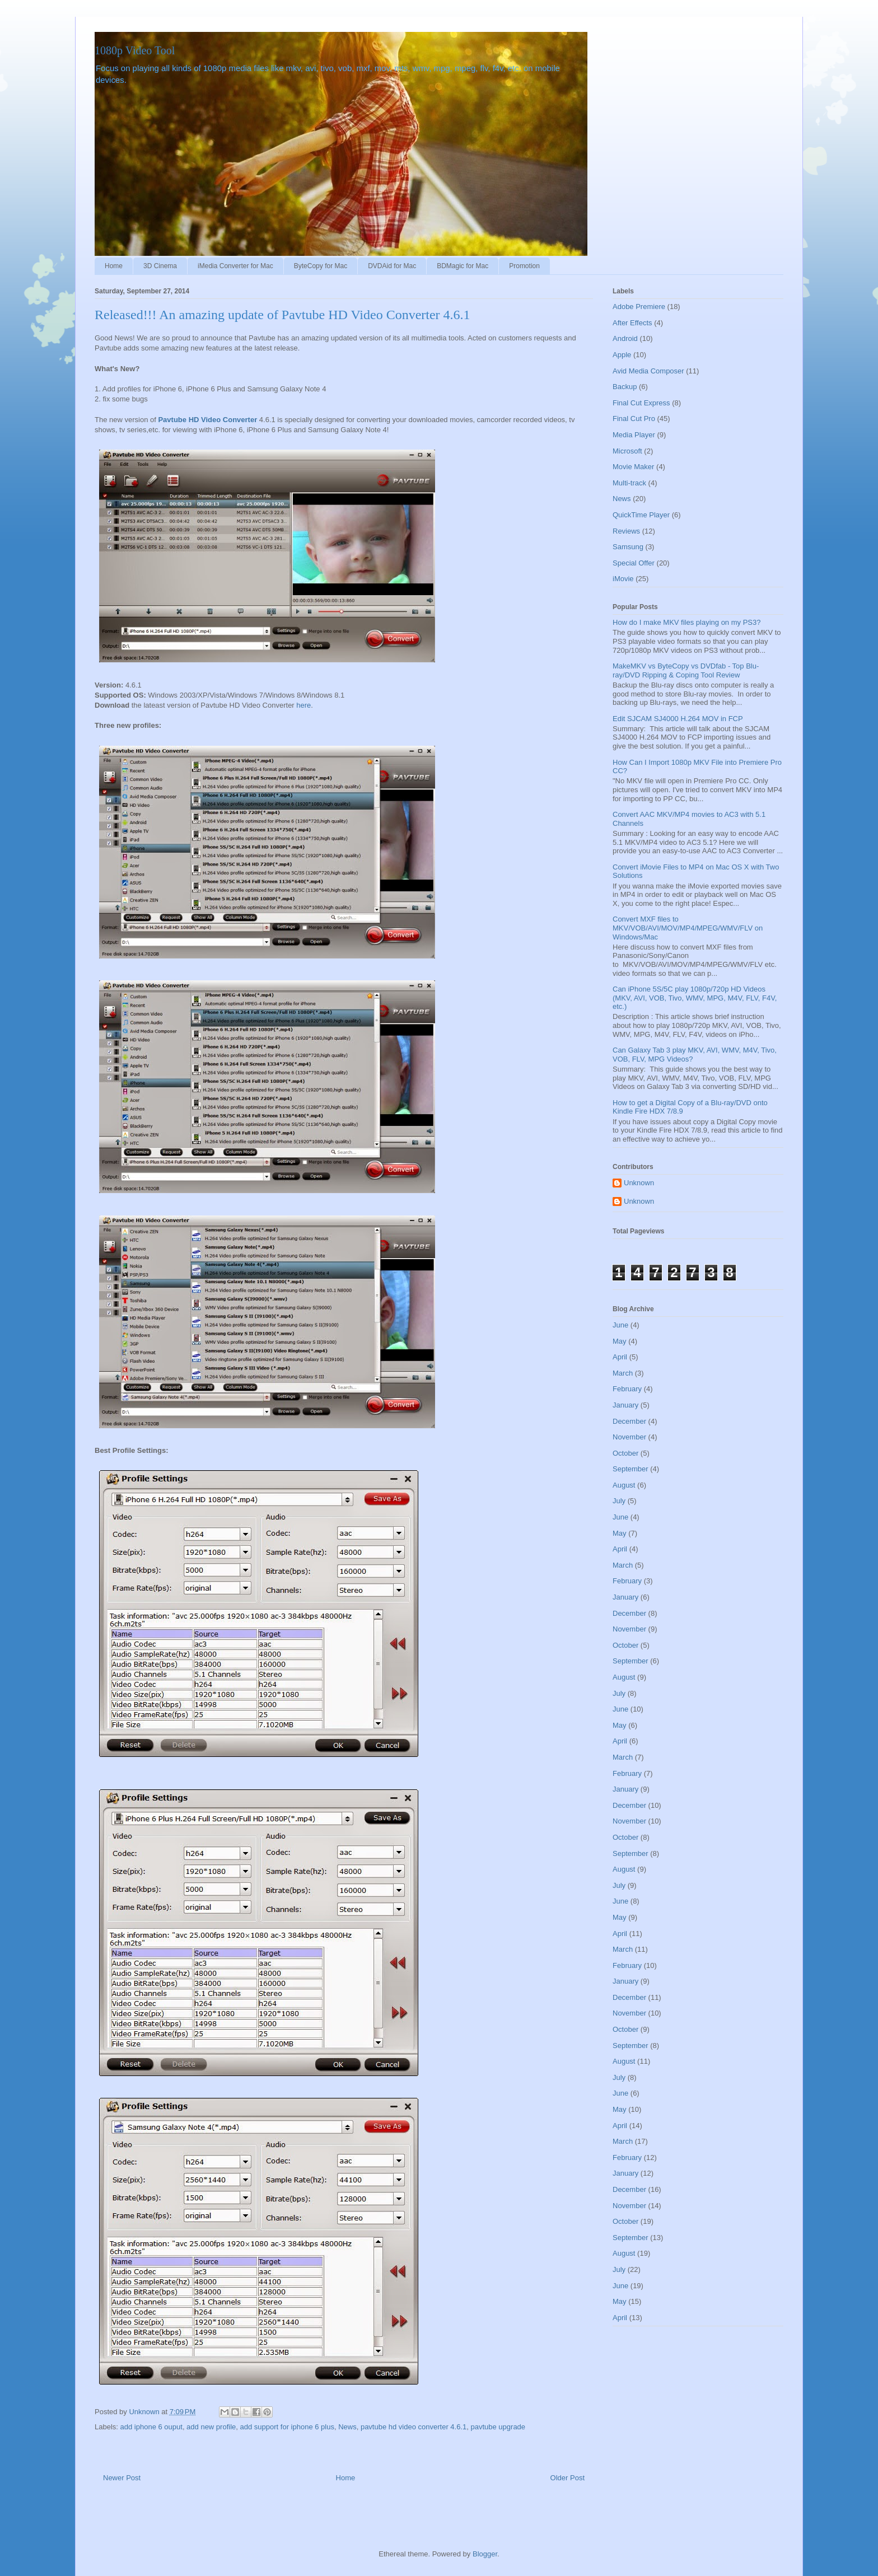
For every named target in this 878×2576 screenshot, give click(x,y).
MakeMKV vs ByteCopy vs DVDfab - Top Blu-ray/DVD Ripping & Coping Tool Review (686, 670)
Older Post (567, 2478)
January (625, 1405)
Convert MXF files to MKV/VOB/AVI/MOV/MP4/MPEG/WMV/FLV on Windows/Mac (688, 928)
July (619, 1501)
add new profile (211, 2427)
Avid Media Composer (648, 371)
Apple (622, 354)
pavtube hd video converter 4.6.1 (413, 2427)
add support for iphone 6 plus (287, 2427)
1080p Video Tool (135, 50)
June (620, 1325)
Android (625, 338)
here (303, 705)
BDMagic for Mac (462, 266)
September (630, 1469)
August (624, 1485)
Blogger (485, 2554)
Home (114, 266)
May (620, 1341)
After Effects (632, 323)
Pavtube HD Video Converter (207, 419)
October (625, 1453)
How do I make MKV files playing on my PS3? (686, 622)
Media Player (634, 435)
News (347, 2427)
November (629, 1437)
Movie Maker (633, 466)
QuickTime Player (641, 515)
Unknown (639, 1183)
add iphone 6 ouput (151, 2427)
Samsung (628, 547)
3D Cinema (160, 266)
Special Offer (634, 563)
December (629, 1421)
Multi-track (629, 483)
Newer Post (122, 2478)
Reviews (626, 531)
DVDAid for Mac (392, 266)
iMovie (623, 578)
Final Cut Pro (634, 418)
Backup (625, 386)
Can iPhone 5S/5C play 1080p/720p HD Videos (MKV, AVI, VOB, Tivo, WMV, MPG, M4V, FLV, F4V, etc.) (695, 998)
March (623, 1373)
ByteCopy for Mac (320, 266)
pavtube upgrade (498, 2427)
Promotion (524, 266)
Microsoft (627, 451)
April (620, 1357)
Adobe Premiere (639, 306)
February (627, 1389)
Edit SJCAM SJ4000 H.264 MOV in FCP (678, 718)
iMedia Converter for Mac (235, 266)
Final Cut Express (641, 403)
